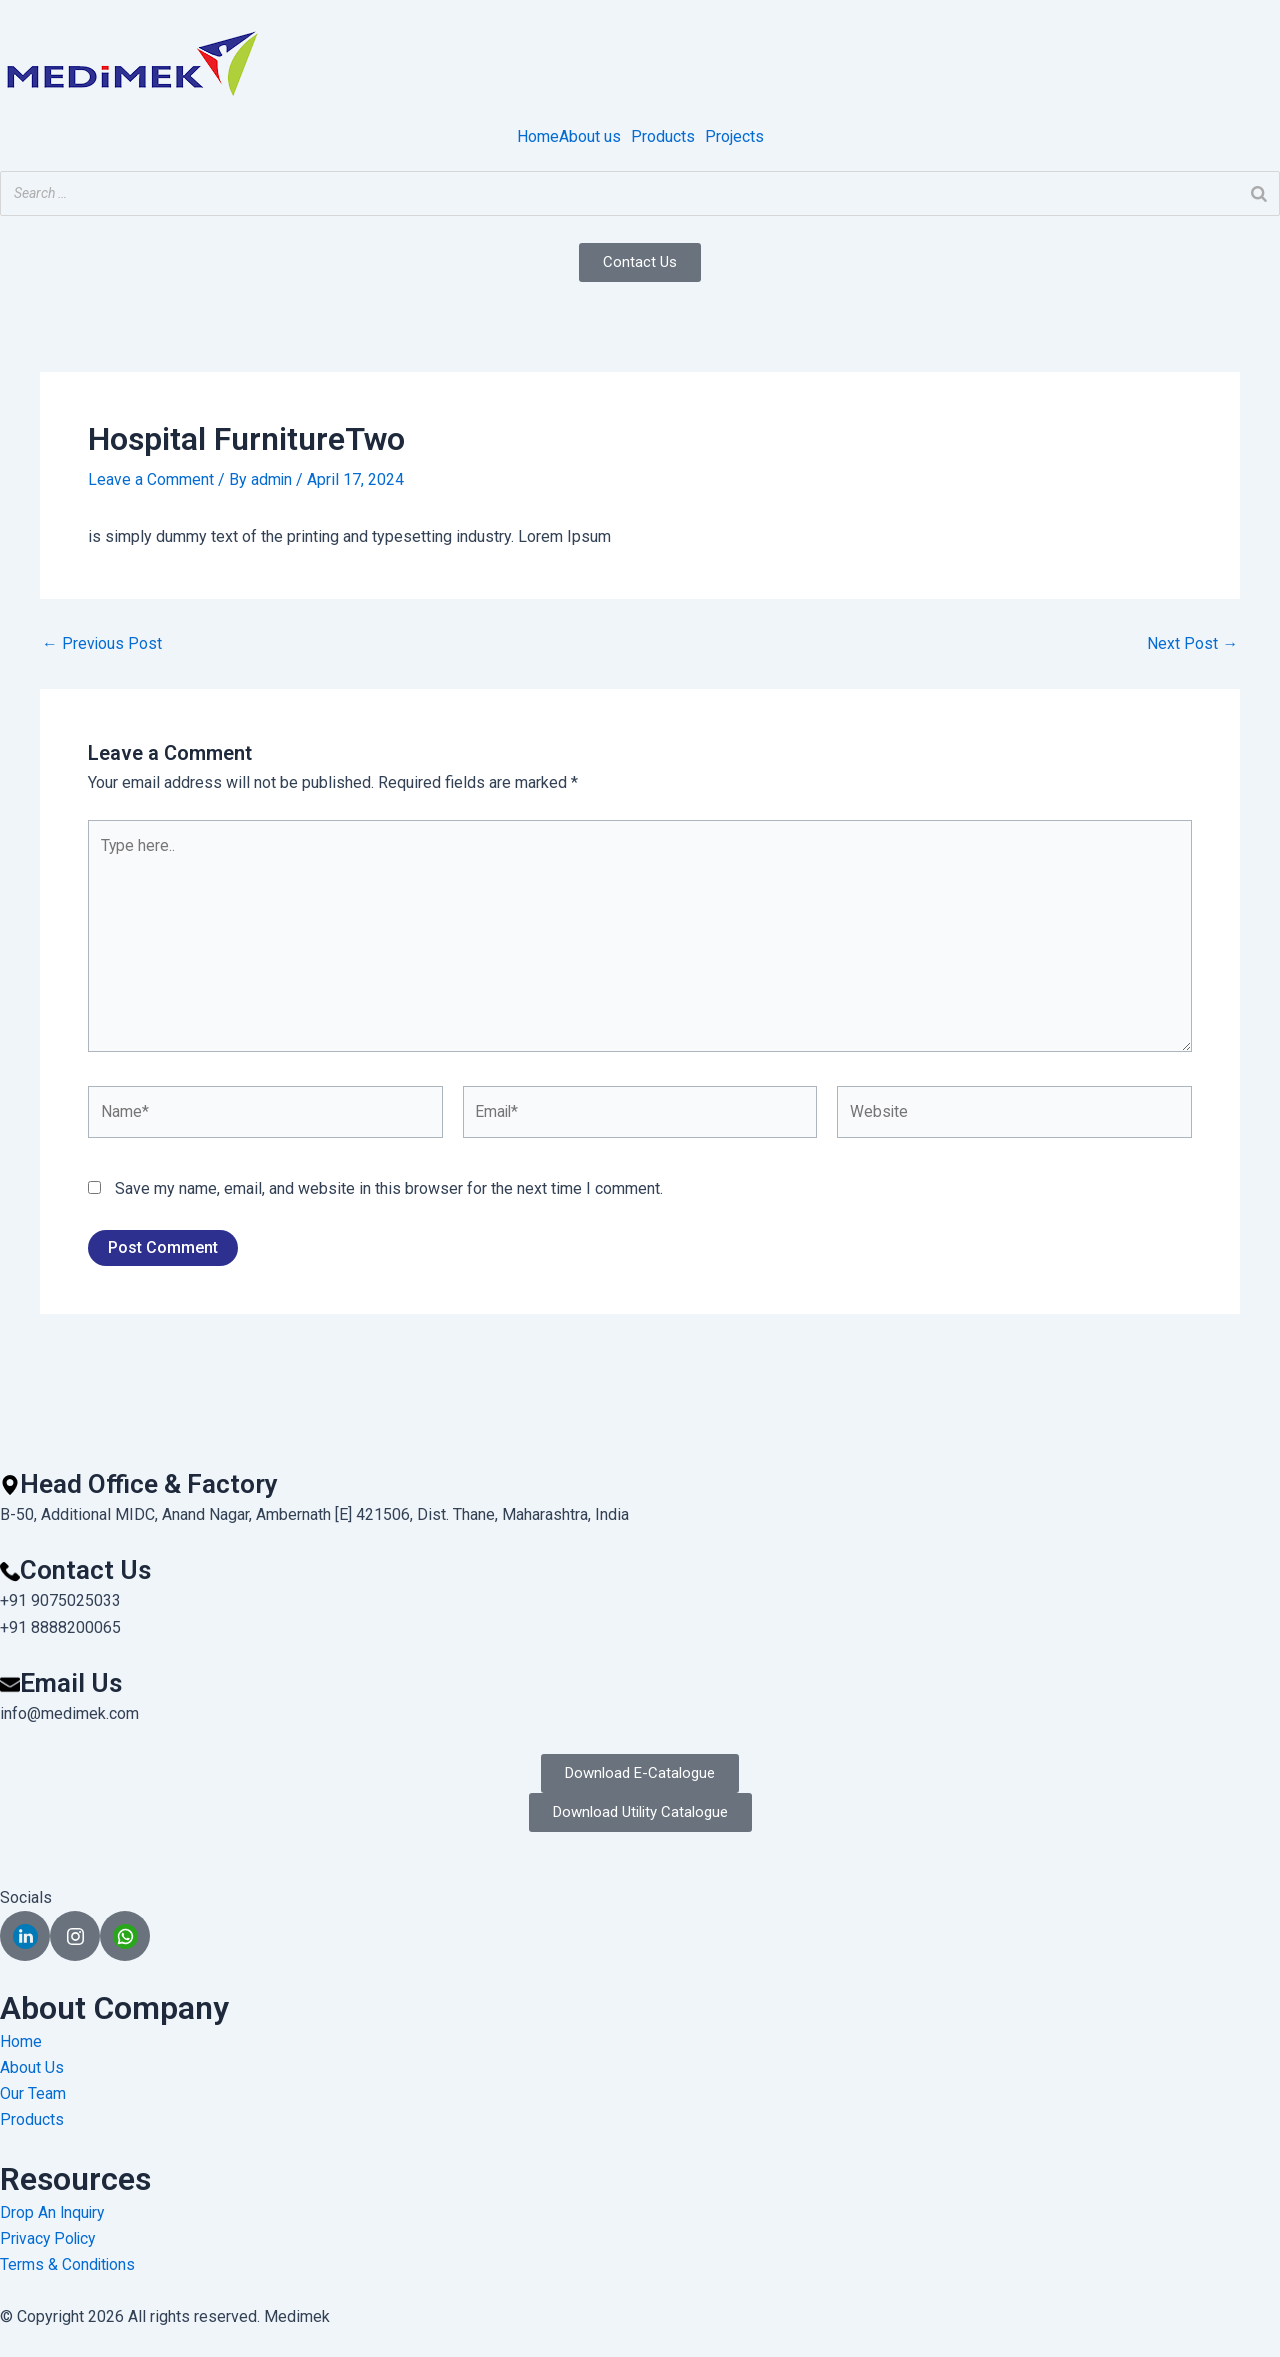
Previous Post (102, 643)
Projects (734, 137)
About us (590, 137)
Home (538, 137)
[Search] (1259, 193)
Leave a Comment (151, 479)
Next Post (1192, 643)
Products (663, 137)
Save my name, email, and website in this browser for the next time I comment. (389, 1193)
